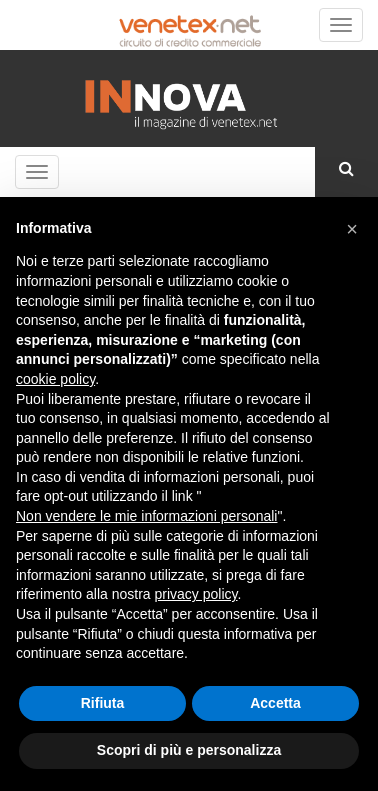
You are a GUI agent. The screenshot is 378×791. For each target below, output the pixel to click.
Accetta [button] (275, 703)
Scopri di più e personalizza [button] (189, 750)
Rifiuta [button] (103, 703)
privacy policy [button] (196, 594)
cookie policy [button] (55, 379)
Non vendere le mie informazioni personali (146, 516)
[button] (352, 229)
